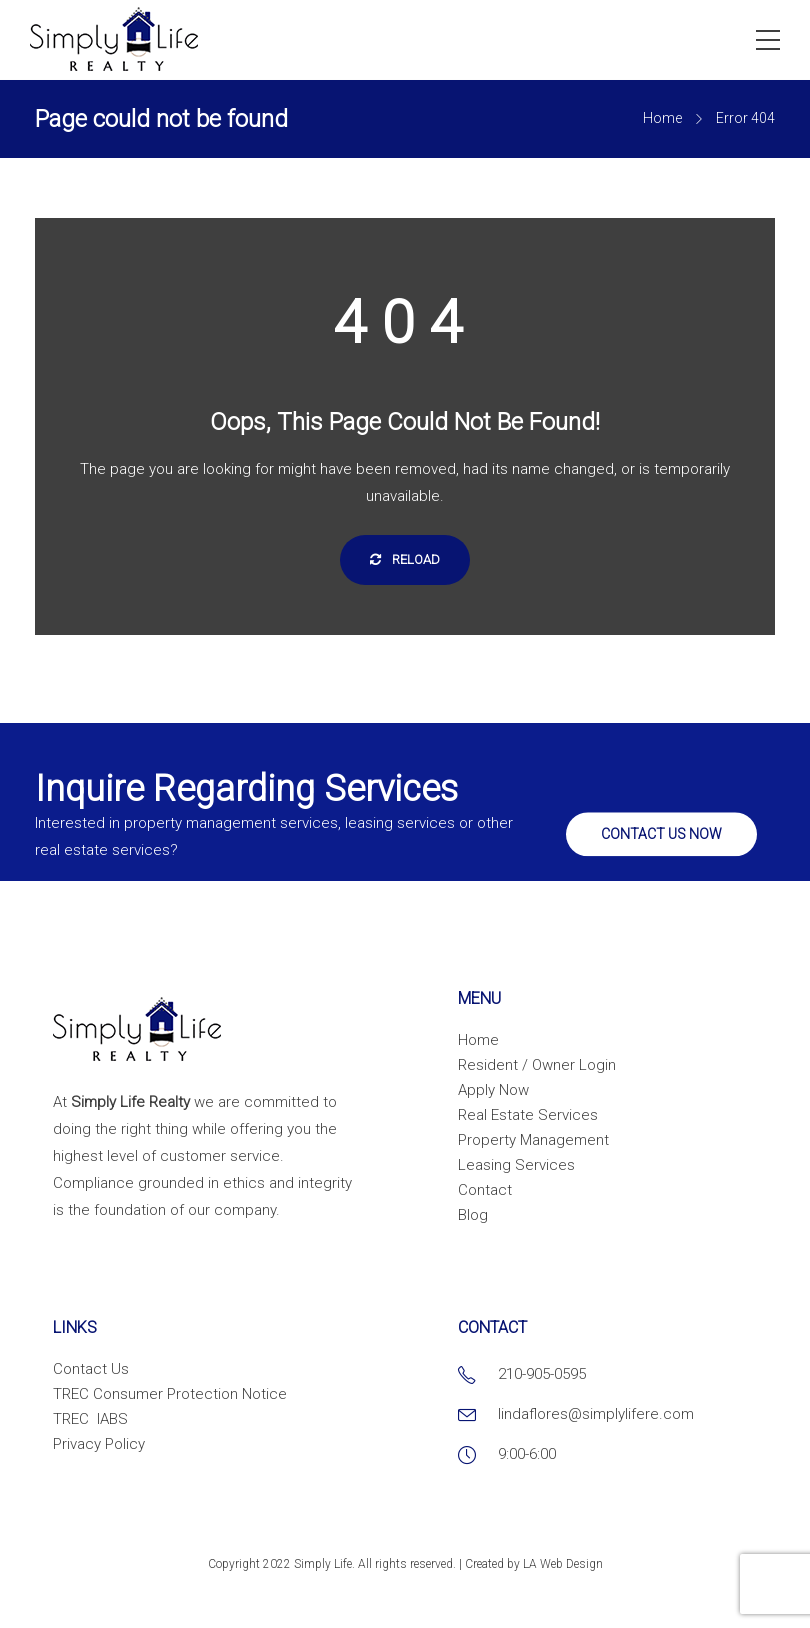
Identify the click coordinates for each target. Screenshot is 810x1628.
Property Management (533, 1140)
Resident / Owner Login (537, 1065)
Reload (405, 559)
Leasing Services (516, 1165)
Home (662, 118)
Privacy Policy (99, 1444)
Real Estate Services (528, 1115)
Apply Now (493, 1090)
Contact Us (91, 1369)
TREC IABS (90, 1419)
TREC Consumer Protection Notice (170, 1394)
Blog (473, 1215)
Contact (485, 1190)
